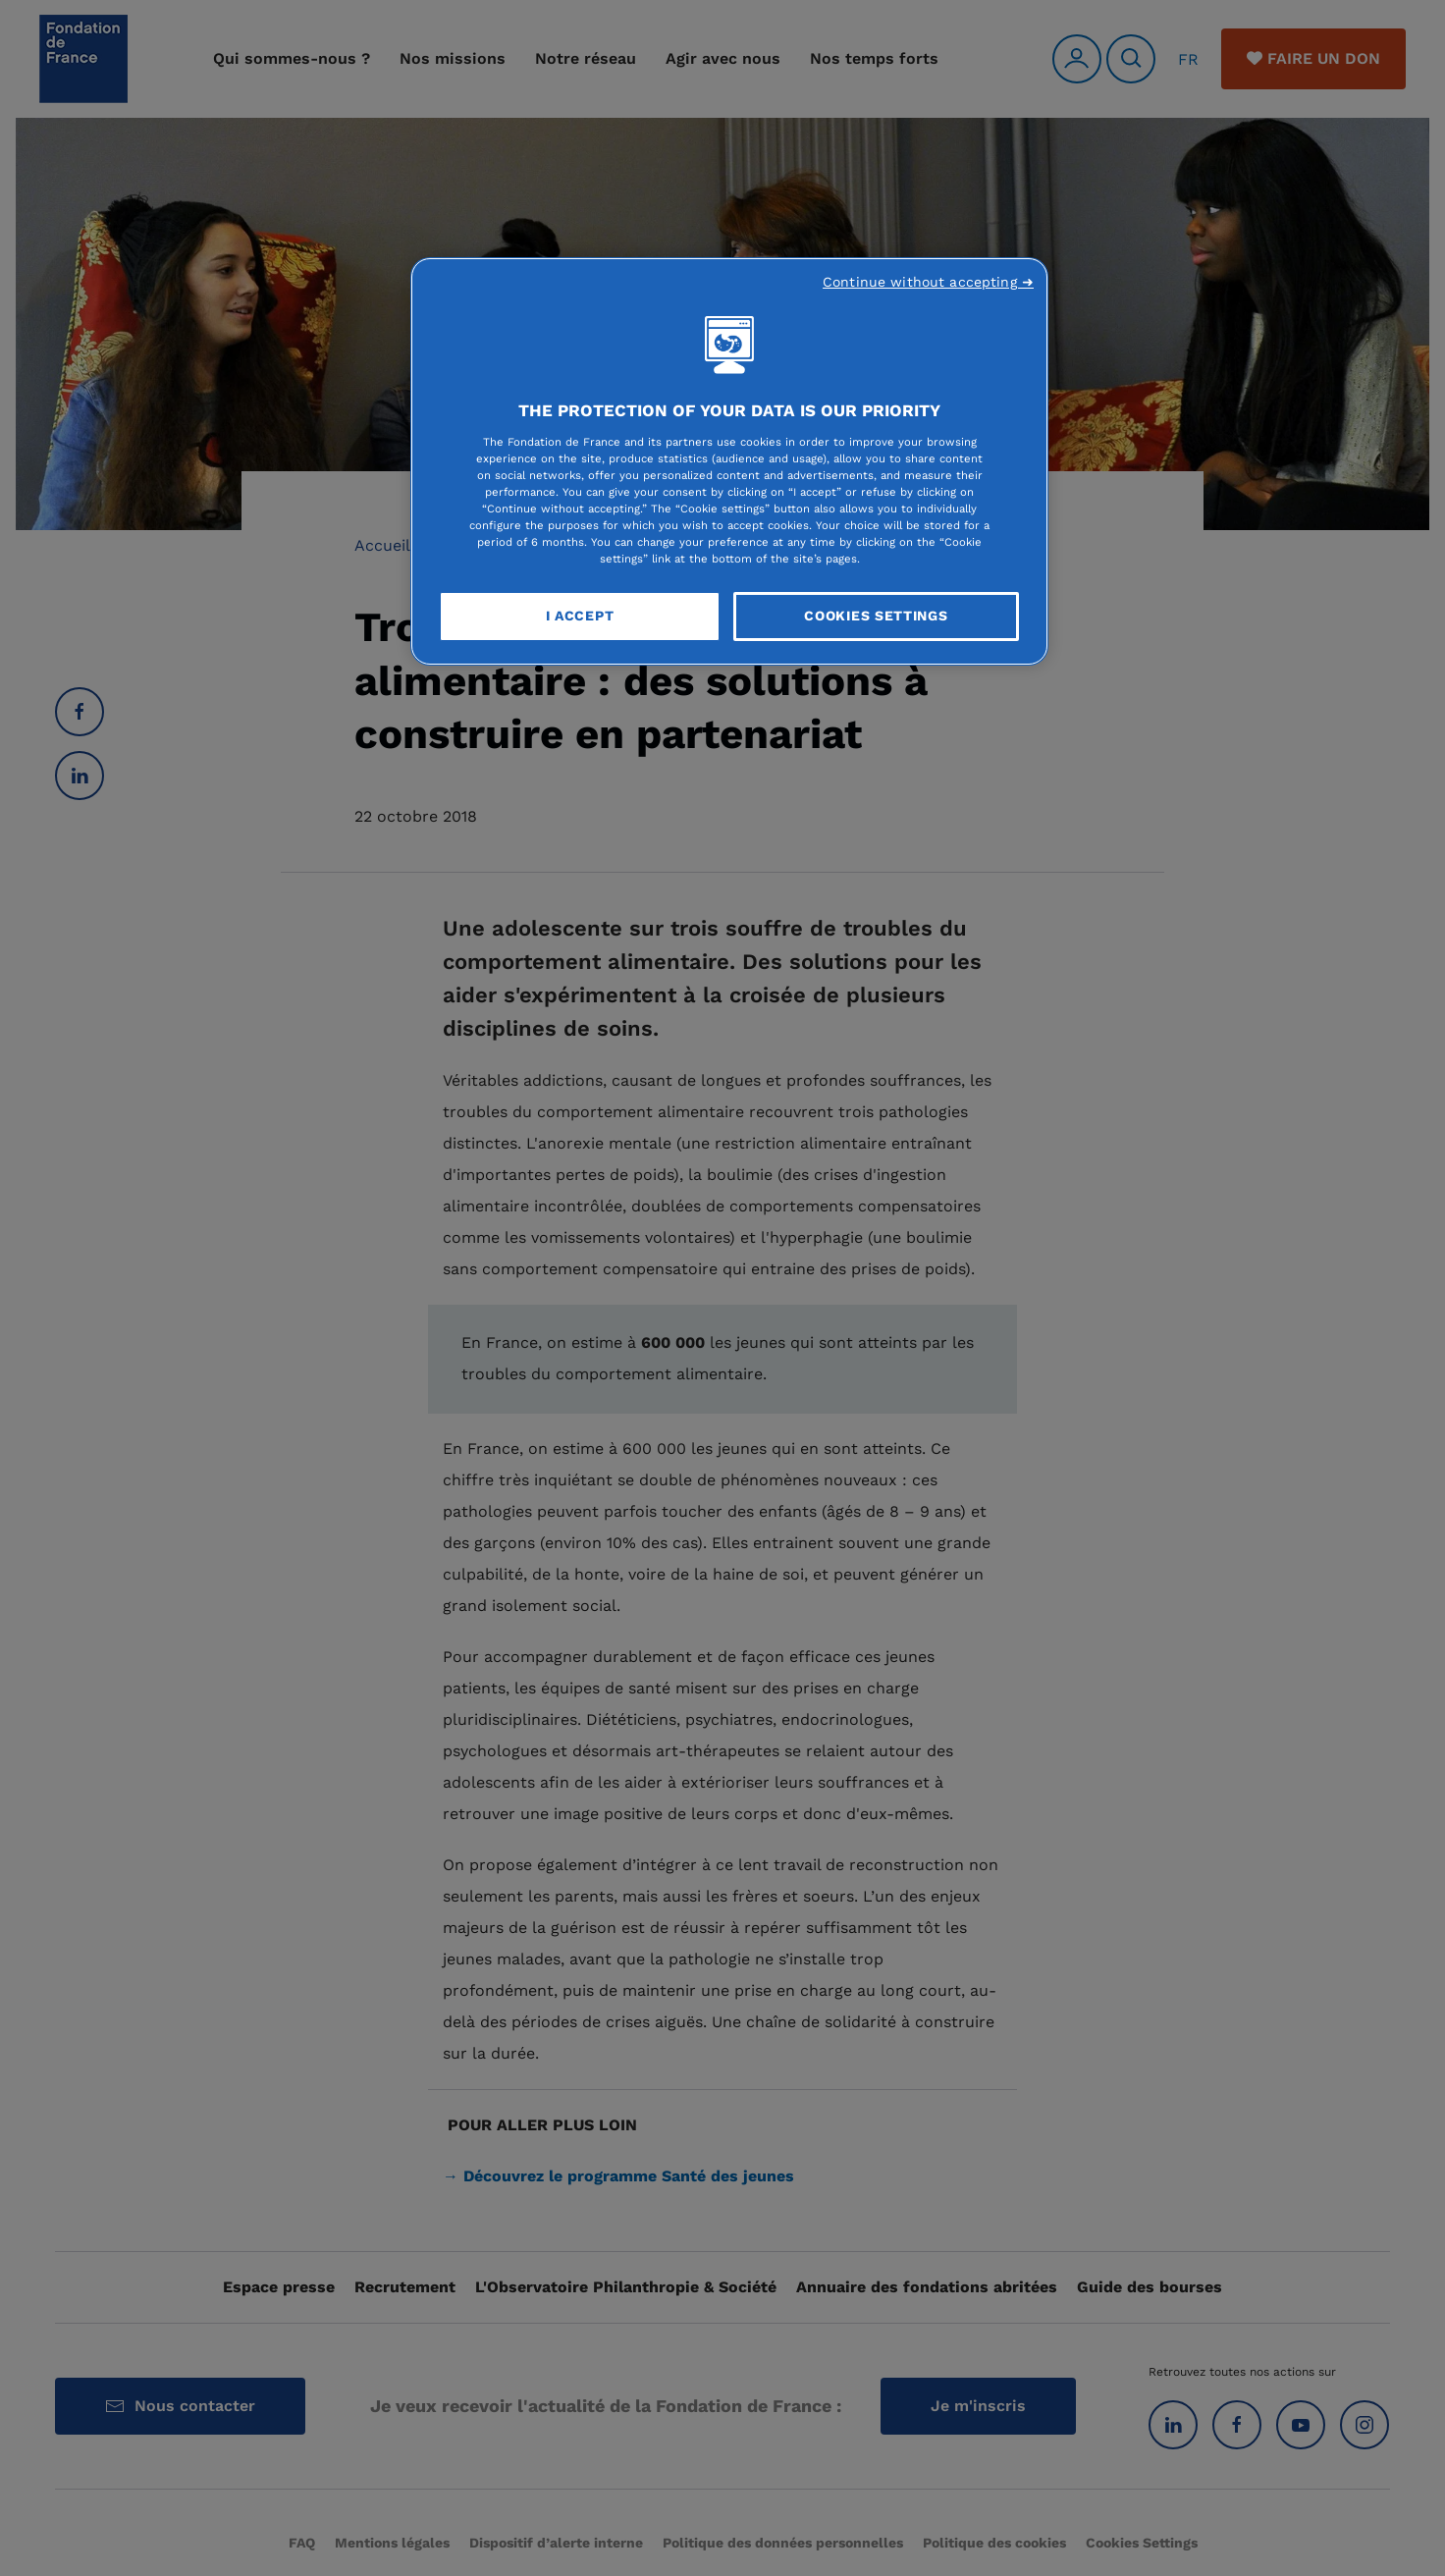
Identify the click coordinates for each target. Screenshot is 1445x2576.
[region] (729, 461)
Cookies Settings (875, 615)
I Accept (580, 615)
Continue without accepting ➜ (928, 282)
